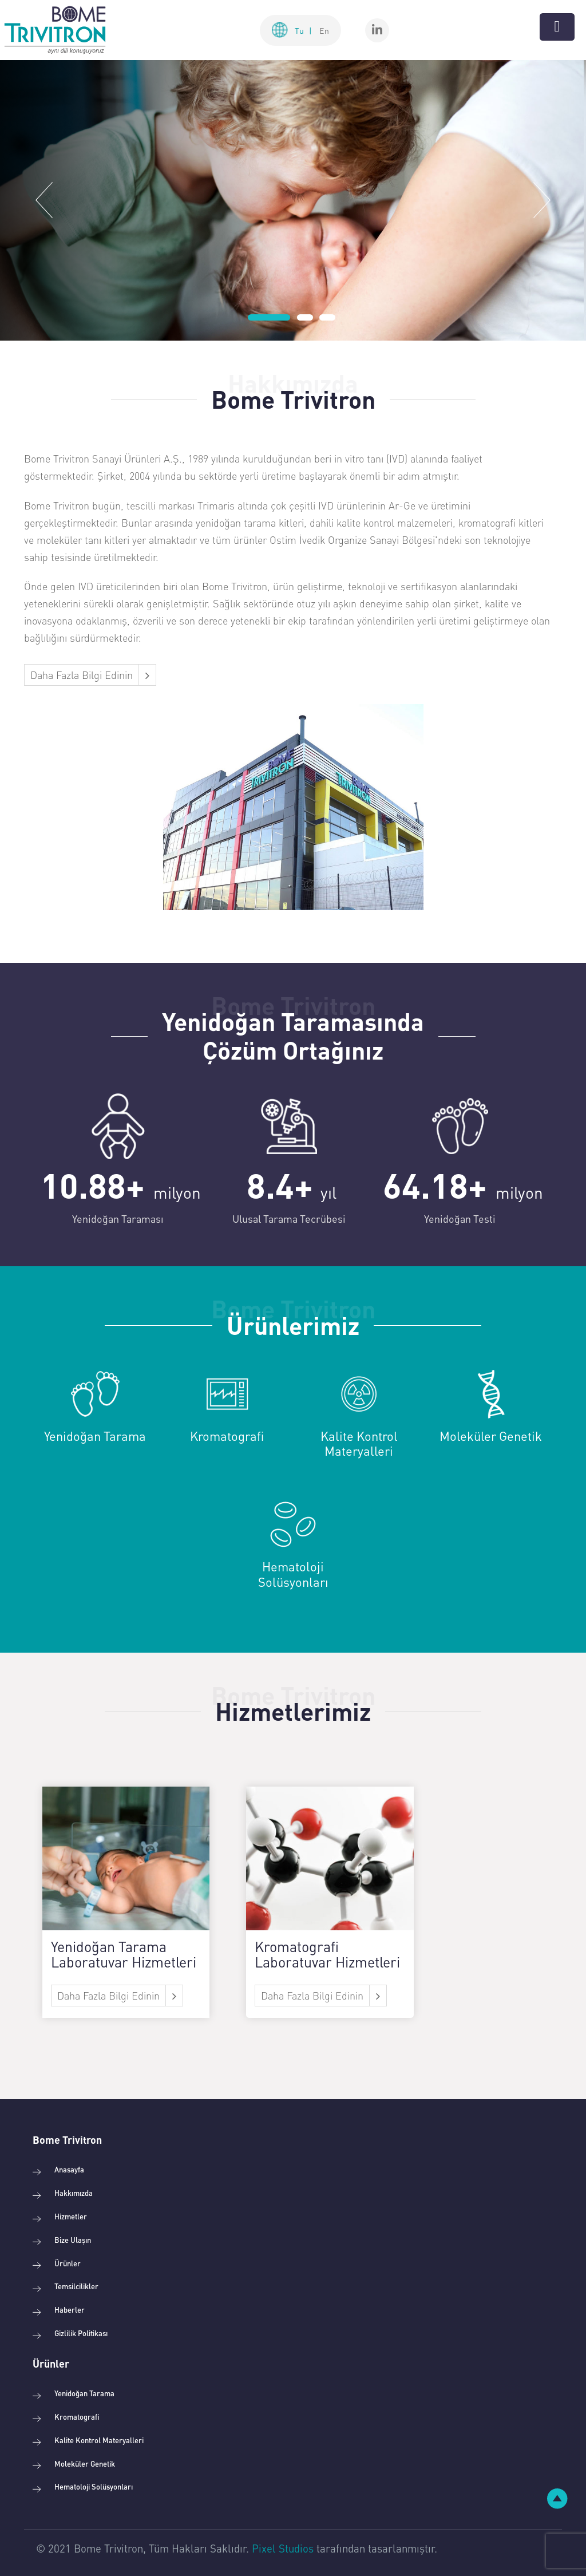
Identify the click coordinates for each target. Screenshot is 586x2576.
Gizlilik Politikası (81, 2333)
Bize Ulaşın (72, 2240)
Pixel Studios (283, 2548)
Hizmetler (70, 2216)
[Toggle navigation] (557, 27)
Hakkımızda (73, 2193)
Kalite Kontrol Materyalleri (99, 2440)
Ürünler (67, 2263)
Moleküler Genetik (84, 2463)
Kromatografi (77, 2416)
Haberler (69, 2309)
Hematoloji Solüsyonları (93, 2486)
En (324, 30)
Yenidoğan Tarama (84, 2393)
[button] (44, 200)
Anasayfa (69, 2169)
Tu (303, 30)
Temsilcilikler (76, 2286)
